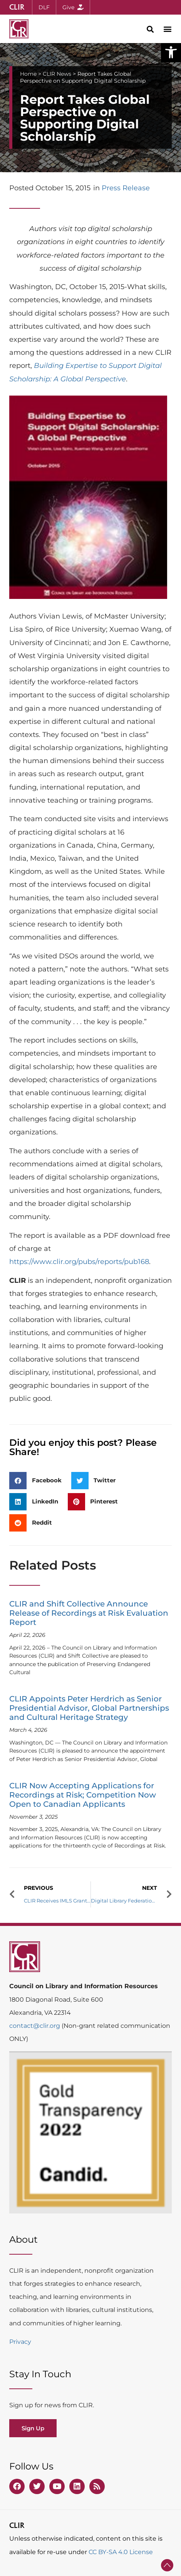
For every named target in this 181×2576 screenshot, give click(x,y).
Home (28, 73)
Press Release (126, 188)
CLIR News (57, 73)
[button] (171, 52)
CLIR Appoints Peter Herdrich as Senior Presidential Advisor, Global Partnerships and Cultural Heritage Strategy (89, 1708)
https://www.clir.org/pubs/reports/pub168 (79, 1261)
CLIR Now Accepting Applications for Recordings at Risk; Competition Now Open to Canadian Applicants (82, 1795)
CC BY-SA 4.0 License (121, 2552)
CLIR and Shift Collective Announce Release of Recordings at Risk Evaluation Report (88, 1613)
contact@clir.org (35, 2025)
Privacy (20, 2341)
